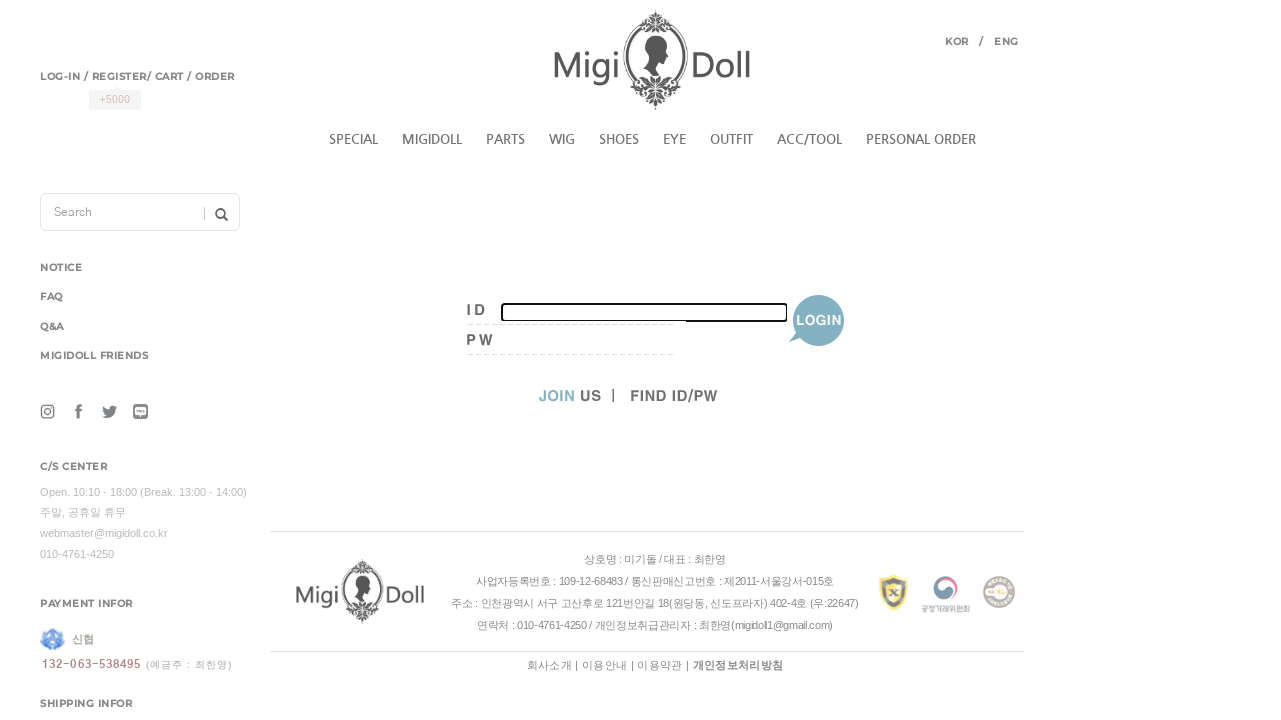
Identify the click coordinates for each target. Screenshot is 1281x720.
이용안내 (604, 665)
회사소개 (549, 665)
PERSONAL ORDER (921, 139)
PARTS (505, 139)
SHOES (619, 139)
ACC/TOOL (809, 139)
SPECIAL (353, 139)
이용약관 (659, 665)
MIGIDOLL (432, 139)
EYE (674, 139)
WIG (562, 139)
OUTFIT (731, 139)
